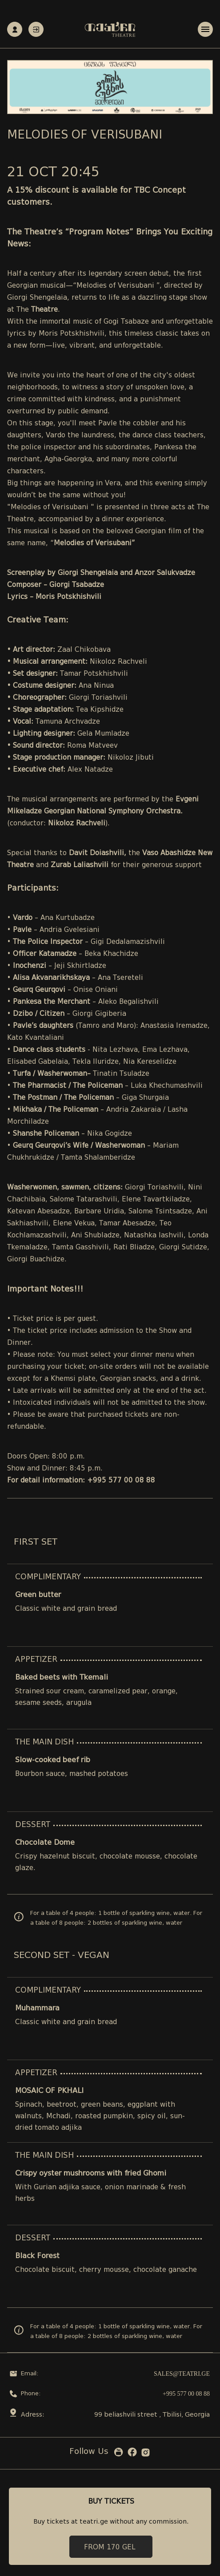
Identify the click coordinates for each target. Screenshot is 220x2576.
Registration (14, 29)
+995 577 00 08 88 (186, 2393)
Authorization (36, 29)
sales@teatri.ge (182, 2373)
